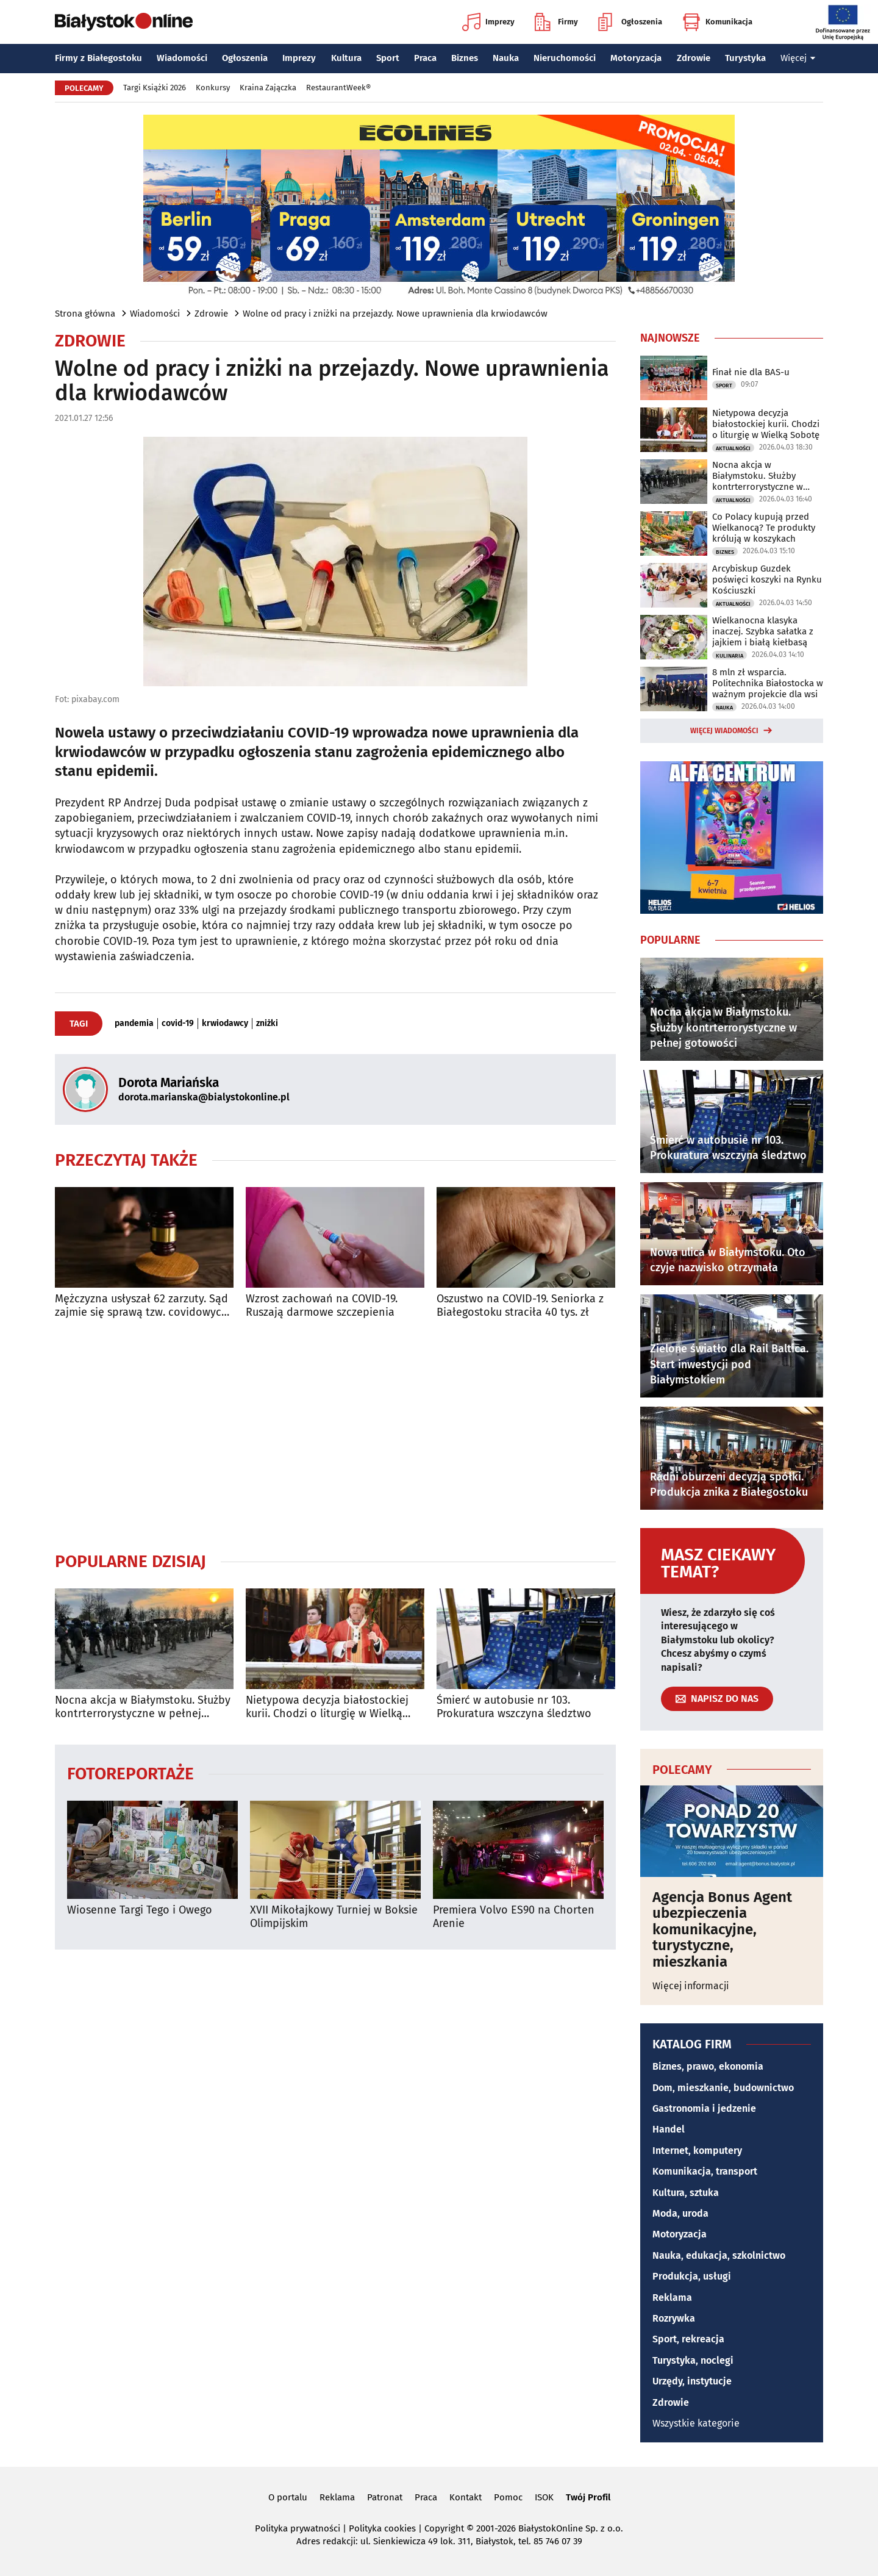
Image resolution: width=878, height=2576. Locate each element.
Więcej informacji (690, 1986)
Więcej (798, 57)
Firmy (556, 22)
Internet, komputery (697, 2150)
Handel (668, 2129)
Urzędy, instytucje (692, 2381)
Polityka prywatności (297, 2528)
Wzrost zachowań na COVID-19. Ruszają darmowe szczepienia (322, 1306)
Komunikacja (717, 22)
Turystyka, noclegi (692, 2360)
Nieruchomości (565, 57)
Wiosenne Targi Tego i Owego (139, 1910)
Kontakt (465, 2497)
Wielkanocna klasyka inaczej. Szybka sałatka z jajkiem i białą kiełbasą (762, 631)
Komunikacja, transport (704, 2171)
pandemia (134, 1023)
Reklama (672, 2297)
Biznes (464, 57)
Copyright (444, 2528)
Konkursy (213, 87)
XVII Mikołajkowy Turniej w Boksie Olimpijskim (334, 1917)
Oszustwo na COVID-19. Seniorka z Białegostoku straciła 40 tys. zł (520, 1306)
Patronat (384, 2497)
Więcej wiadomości (724, 731)
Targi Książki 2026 (154, 87)
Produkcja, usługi (691, 2276)
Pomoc (508, 2497)
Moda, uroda (680, 2213)
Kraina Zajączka (268, 87)
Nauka (506, 57)
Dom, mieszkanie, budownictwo (723, 2087)
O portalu (287, 2497)
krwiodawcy (225, 1023)
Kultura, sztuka (685, 2192)
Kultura (346, 57)
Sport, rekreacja (688, 2339)
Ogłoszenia (630, 22)
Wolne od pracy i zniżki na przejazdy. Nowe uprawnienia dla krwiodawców (395, 313)
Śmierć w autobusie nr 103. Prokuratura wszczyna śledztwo (514, 1707)
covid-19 (178, 1023)
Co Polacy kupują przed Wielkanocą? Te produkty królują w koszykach (763, 527)
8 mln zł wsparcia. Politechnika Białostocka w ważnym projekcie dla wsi (767, 683)
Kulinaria (729, 656)
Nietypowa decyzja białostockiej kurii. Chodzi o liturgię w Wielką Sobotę (327, 1707)
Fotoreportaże (130, 1772)
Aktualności (733, 448)
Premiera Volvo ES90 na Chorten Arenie (513, 1917)
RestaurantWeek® (338, 87)
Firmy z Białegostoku (98, 57)
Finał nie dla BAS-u (751, 372)
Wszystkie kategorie (696, 2423)
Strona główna (85, 313)
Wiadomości (182, 57)
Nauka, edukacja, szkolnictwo (718, 2255)
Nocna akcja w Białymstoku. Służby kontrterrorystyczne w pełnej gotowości (142, 1707)
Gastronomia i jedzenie (704, 2108)
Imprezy (488, 22)
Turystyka (745, 57)
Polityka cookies (382, 2528)
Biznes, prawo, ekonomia (707, 2066)
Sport (387, 57)
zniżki (267, 1023)
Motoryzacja (636, 57)
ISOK (544, 2497)
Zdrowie (693, 57)
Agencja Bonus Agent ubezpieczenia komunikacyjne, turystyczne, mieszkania (722, 1929)
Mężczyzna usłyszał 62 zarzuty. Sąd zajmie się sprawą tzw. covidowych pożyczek (141, 1306)
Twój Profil (588, 2497)
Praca (425, 57)
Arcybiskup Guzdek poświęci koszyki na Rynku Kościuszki (767, 579)
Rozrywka (673, 2318)
